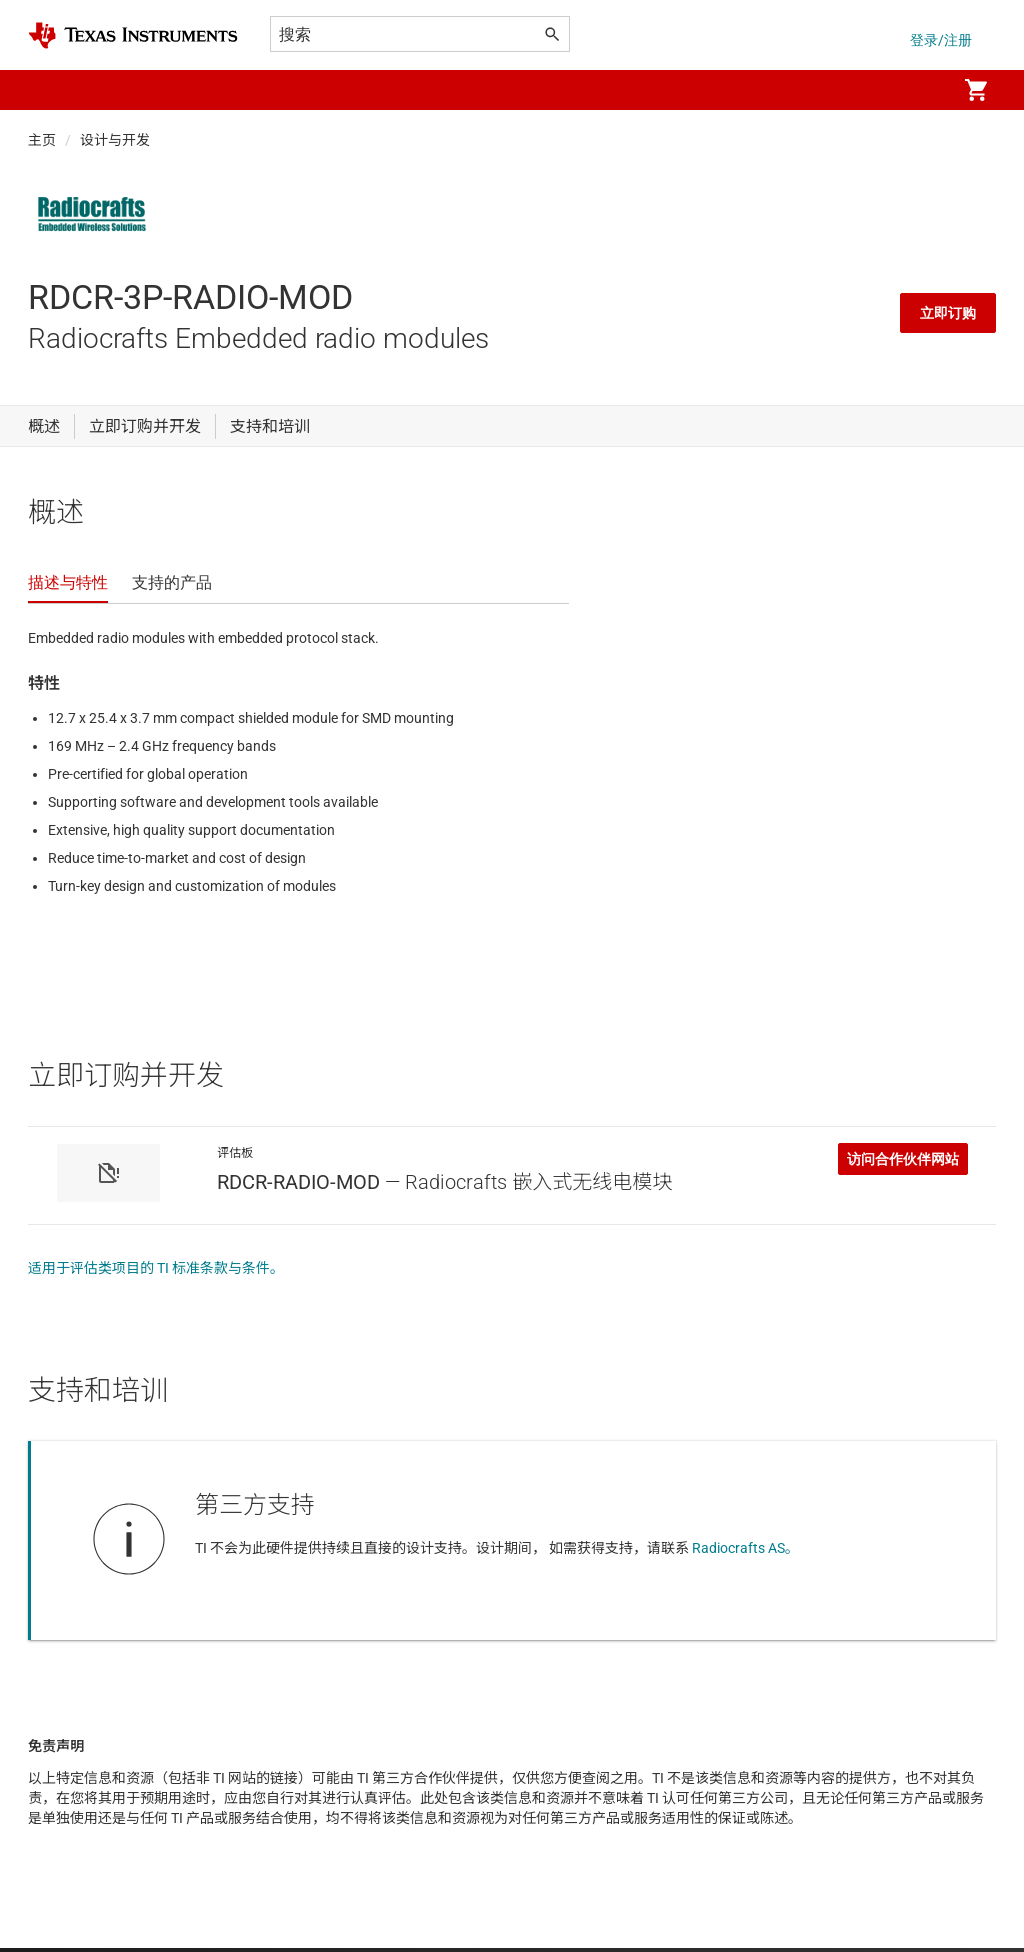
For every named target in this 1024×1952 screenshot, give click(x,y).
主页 (42, 140)
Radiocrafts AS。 (745, 1548)
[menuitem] (920, 90)
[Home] (133, 35)
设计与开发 (115, 140)
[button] (48, 90)
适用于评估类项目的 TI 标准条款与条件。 (156, 1268)
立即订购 (948, 313)
